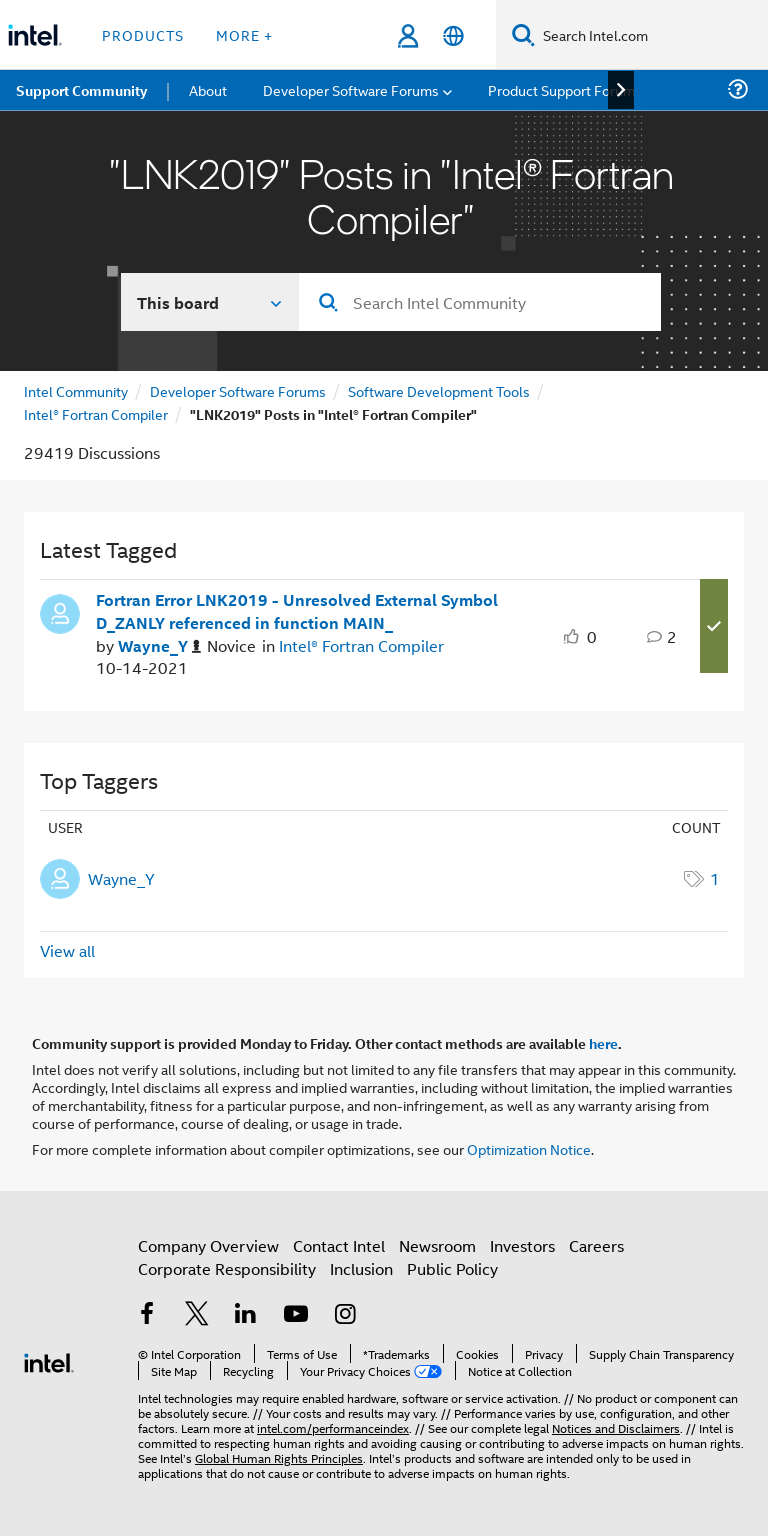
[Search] (523, 34)
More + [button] (244, 34)
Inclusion (361, 1268)
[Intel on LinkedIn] (246, 1315)
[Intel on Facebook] (147, 1315)
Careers (596, 1245)
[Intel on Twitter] (197, 1315)
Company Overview (208, 1245)
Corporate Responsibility (227, 1268)
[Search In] (210, 302)
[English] (453, 35)
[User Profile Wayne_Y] (60, 612)
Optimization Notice (529, 1148)
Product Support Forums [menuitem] (565, 89)
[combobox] (480, 302)
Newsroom (437, 1245)
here (603, 1043)
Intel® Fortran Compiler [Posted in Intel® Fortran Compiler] (361, 645)
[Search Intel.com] (651, 35)
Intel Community (76, 390)
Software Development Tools (439, 390)
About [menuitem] (208, 89)
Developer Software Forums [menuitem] (351, 89)
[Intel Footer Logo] (49, 1360)
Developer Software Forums (238, 390)
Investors (522, 1245)
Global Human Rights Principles (279, 1457)
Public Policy (452, 1268)
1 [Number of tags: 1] (715, 878)
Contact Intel (339, 1245)
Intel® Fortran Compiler (96, 413)
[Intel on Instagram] (345, 1315)
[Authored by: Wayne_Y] (159, 646)
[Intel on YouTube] (296, 1315)
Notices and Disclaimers (616, 1427)
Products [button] (143, 34)
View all (67, 950)
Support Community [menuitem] (81, 90)
